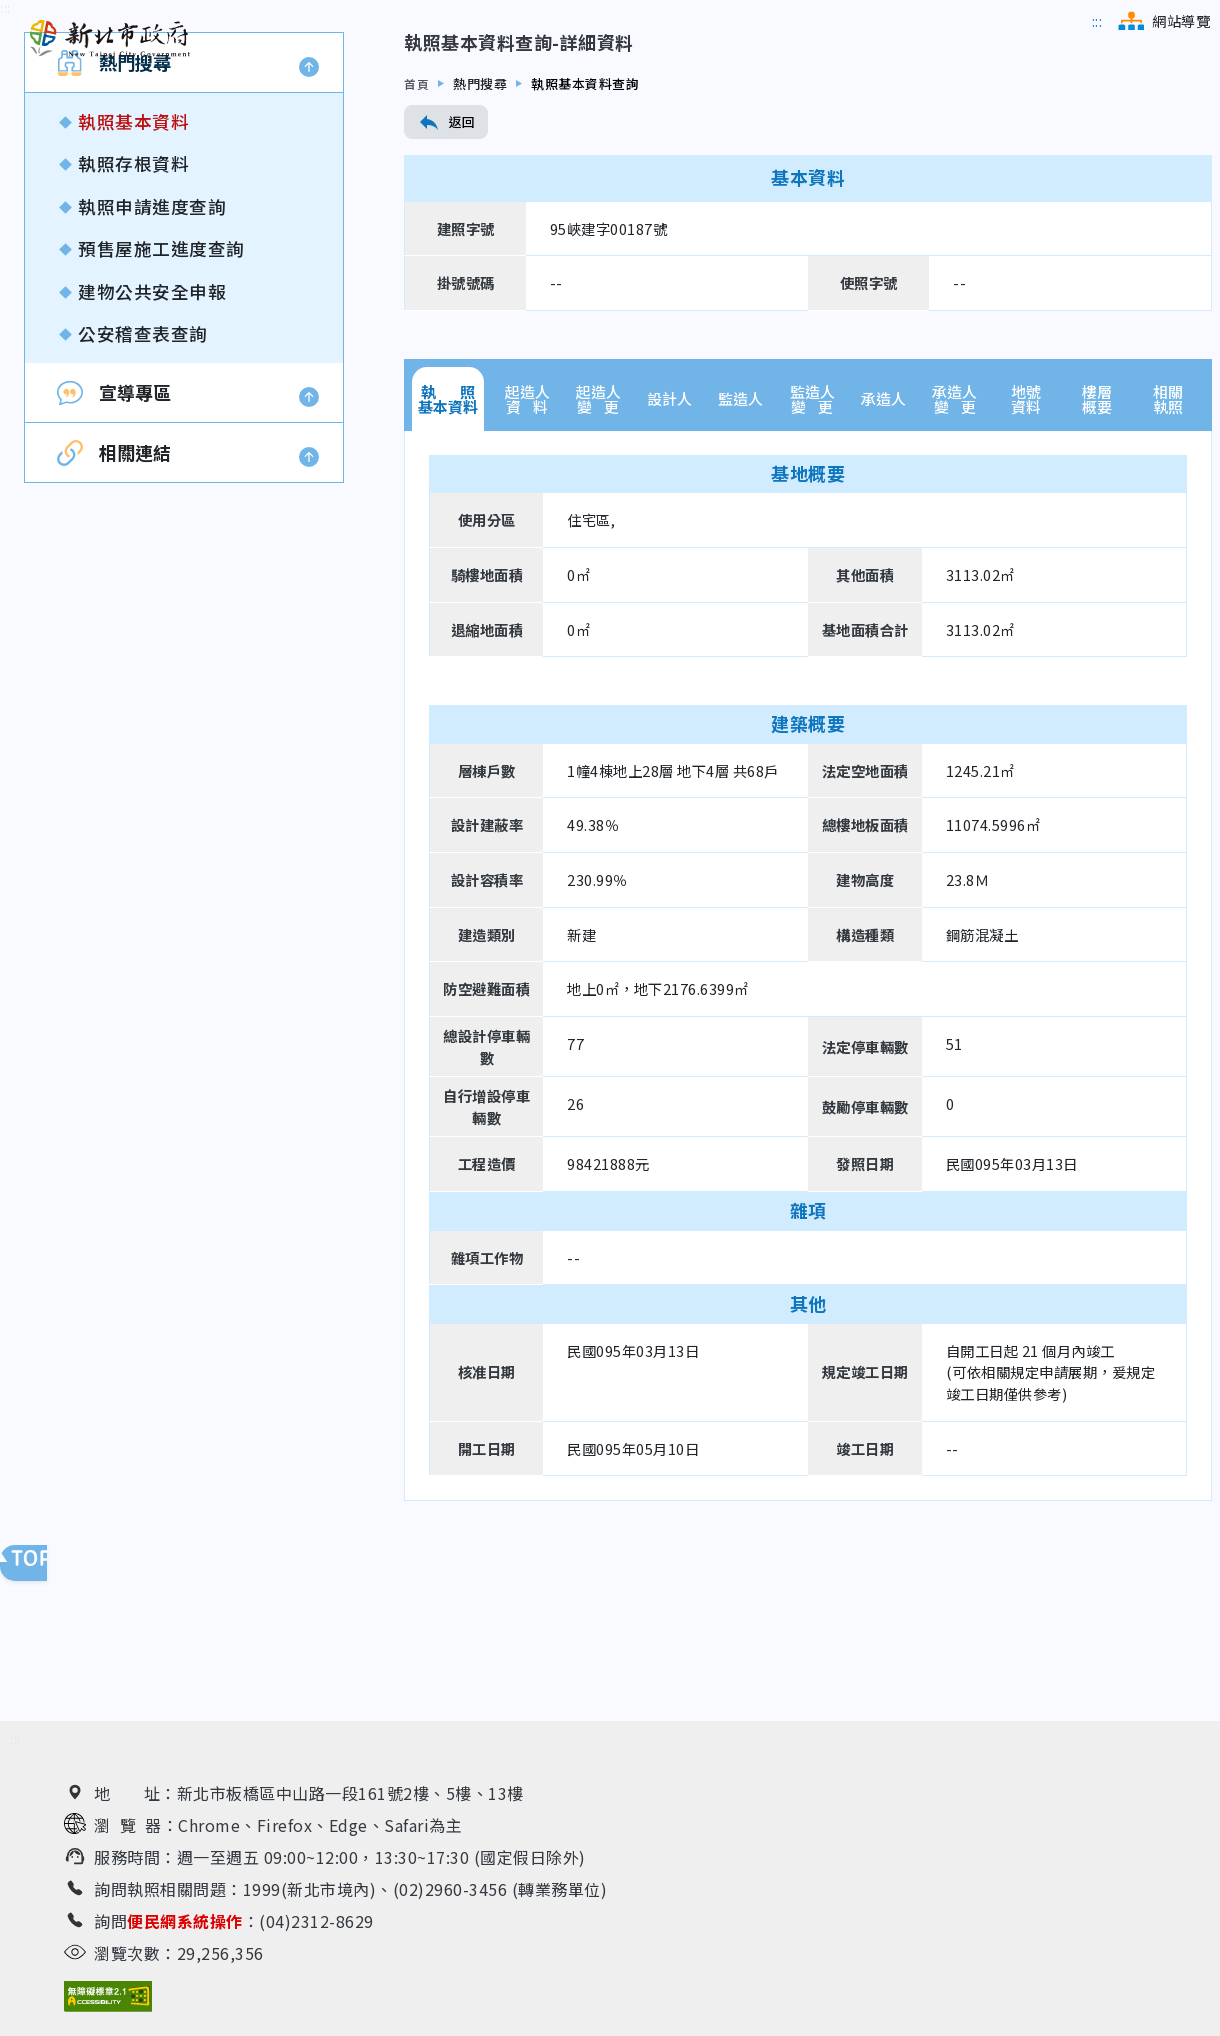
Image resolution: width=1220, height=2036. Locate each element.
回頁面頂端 (40, 1568)
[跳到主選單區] (1097, 21)
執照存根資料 (133, 295)
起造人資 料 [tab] (527, 530)
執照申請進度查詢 (152, 337)
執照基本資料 (133, 253)
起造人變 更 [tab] (598, 530)
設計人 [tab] (669, 530)
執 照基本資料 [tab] (448, 530)
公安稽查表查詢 (143, 464)
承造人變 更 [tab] (954, 530)
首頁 (417, 214)
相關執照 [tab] (1168, 530)
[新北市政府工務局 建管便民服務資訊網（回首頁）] (110, 39)
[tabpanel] (808, 1096)
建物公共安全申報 (152, 422)
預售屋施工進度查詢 (161, 380)
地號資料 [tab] (1026, 530)
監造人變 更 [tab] (812, 530)
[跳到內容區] (5, 140)
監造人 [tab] (740, 530)
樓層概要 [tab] (1097, 530)
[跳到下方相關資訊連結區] (15, 1744)
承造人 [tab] (883, 530)
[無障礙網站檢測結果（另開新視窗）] (108, 2001)
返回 (446, 254)
